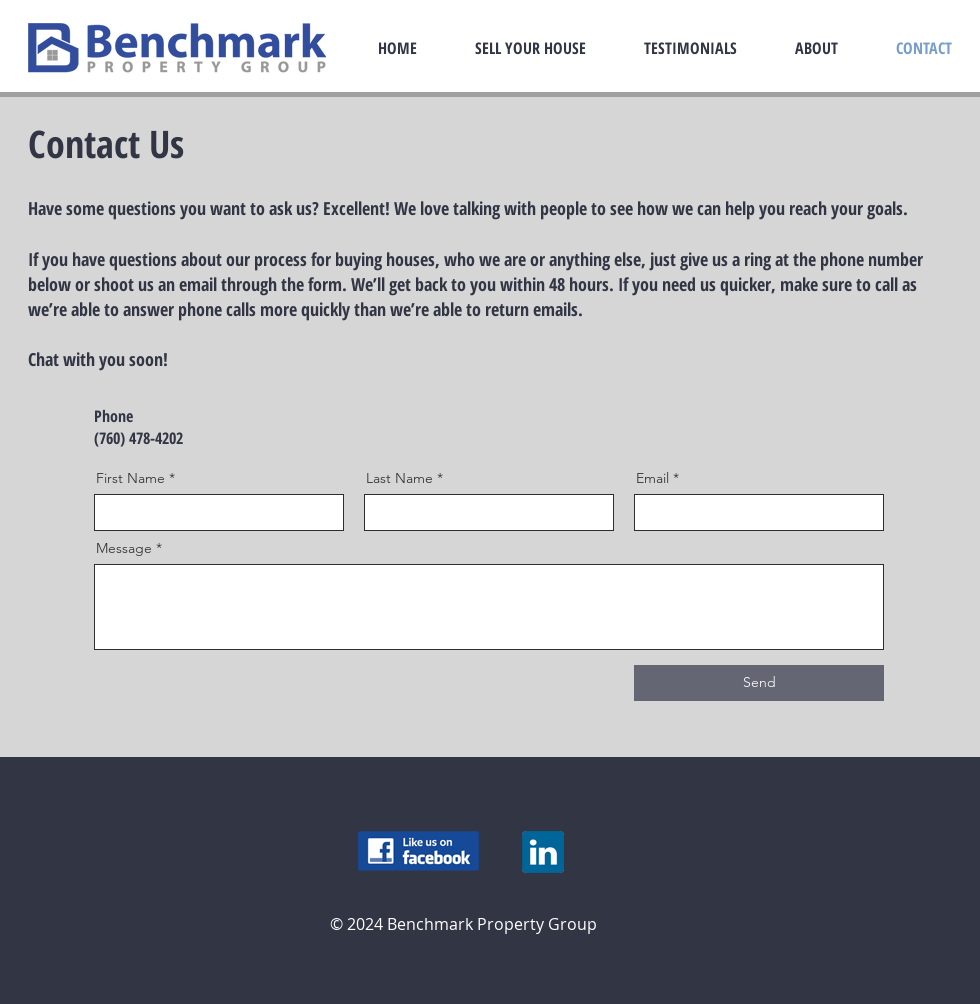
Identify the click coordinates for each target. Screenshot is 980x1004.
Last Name (399, 478)
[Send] (759, 683)
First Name (130, 478)
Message (124, 548)
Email (652, 478)
